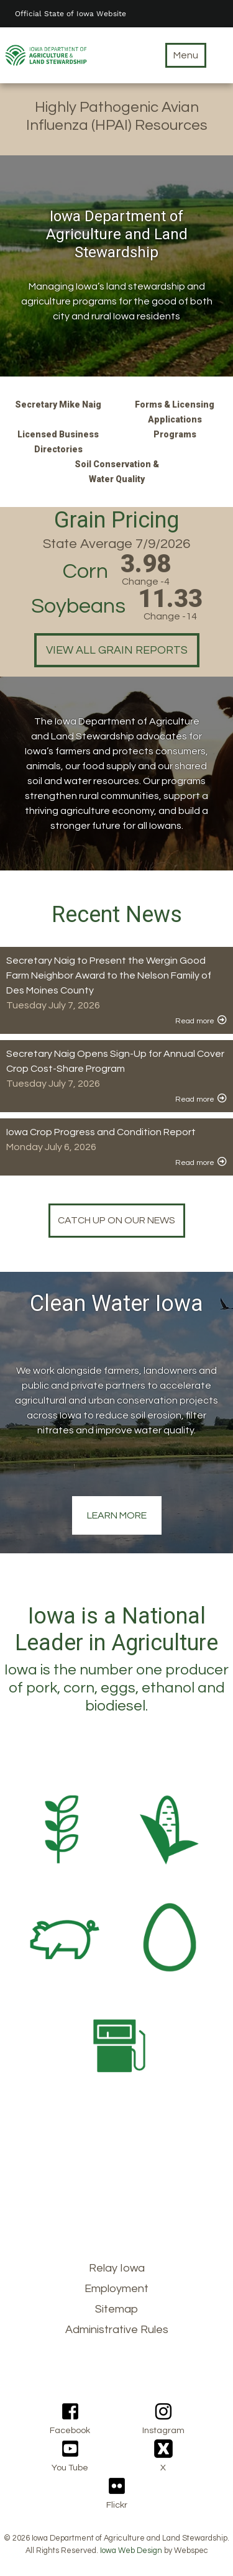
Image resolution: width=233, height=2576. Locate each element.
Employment (116, 2289)
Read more (194, 1021)
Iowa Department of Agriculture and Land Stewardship (117, 234)
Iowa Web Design (131, 2551)
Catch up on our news (116, 1220)
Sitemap (116, 2309)
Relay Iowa (117, 2268)
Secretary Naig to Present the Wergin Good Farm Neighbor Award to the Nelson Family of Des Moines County (108, 975)
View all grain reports (117, 650)
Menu (185, 55)
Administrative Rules (116, 2330)
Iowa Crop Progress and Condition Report (101, 1132)
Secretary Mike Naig (58, 404)
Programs (174, 434)
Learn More (117, 1515)
